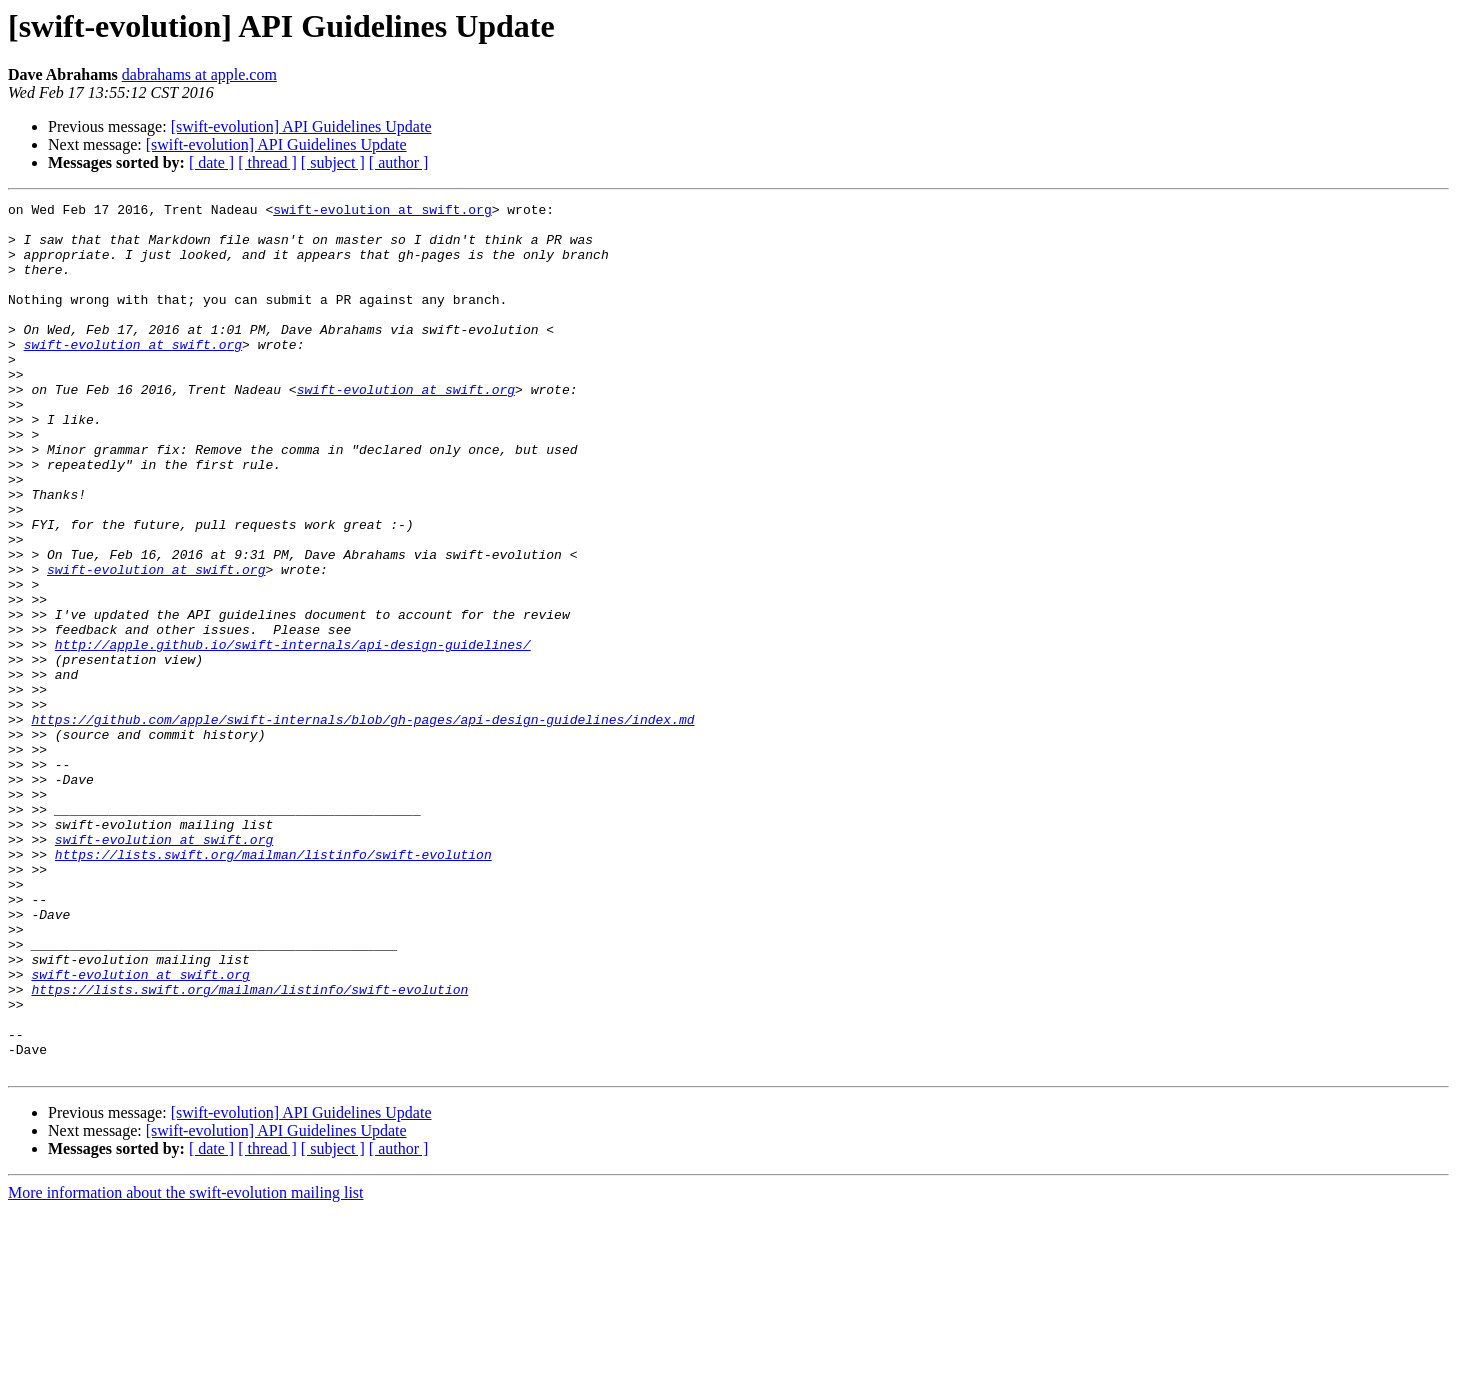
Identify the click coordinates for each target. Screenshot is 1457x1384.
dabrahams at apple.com (199, 74)
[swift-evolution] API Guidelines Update (301, 126)
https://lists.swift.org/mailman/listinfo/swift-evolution (273, 986)
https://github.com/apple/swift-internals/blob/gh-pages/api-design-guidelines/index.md (362, 824)
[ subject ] (333, 162)
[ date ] (211, 162)
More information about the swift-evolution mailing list (186, 1366)
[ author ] (399, 162)
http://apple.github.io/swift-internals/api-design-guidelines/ (293, 734)
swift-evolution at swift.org (382, 212)
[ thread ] (267, 162)
